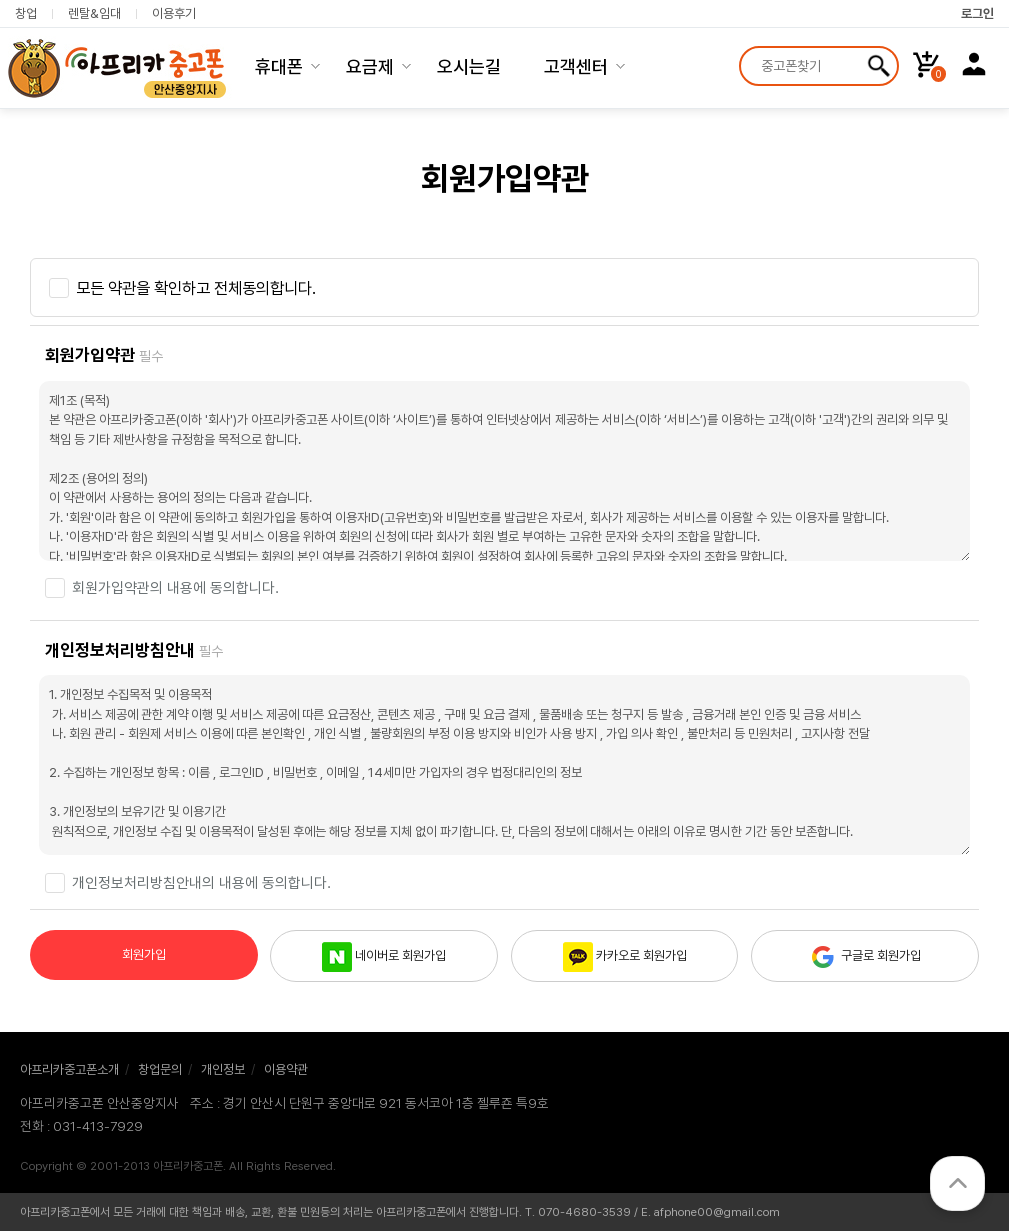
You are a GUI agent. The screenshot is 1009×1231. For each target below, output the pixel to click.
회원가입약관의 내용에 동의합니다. (175, 588)
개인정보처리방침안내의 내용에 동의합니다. (201, 883)
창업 (26, 14)
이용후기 (174, 14)
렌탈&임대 (94, 14)
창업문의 (160, 1069)
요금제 (370, 66)
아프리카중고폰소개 (69, 1069)
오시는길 (469, 66)
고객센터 (576, 66)
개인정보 (223, 1069)
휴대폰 (279, 66)
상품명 (741, 48)
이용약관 (286, 1069)
